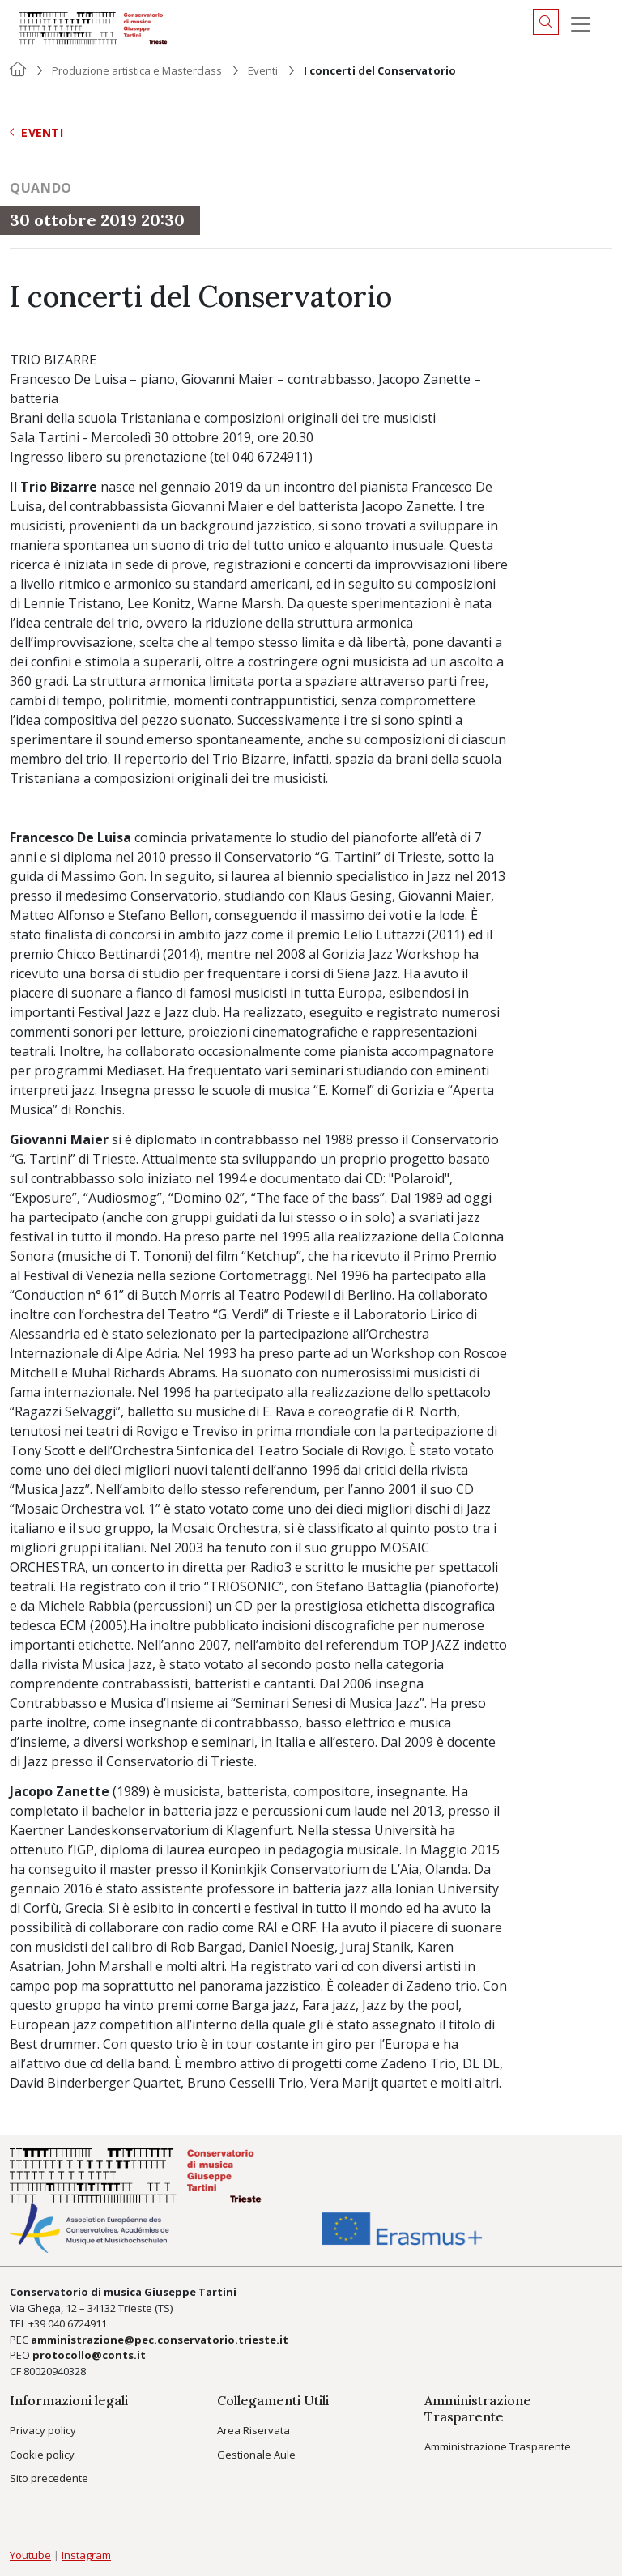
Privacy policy (43, 2430)
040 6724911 (77, 2323)
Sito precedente (49, 2478)
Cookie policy (42, 2454)
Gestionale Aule (256, 2454)
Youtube (30, 2555)
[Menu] (581, 24)
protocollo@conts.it (89, 2355)
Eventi (263, 70)
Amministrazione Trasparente (497, 2446)
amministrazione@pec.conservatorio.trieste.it (159, 2339)
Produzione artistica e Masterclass (137, 70)
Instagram (86, 2555)
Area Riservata (253, 2430)
